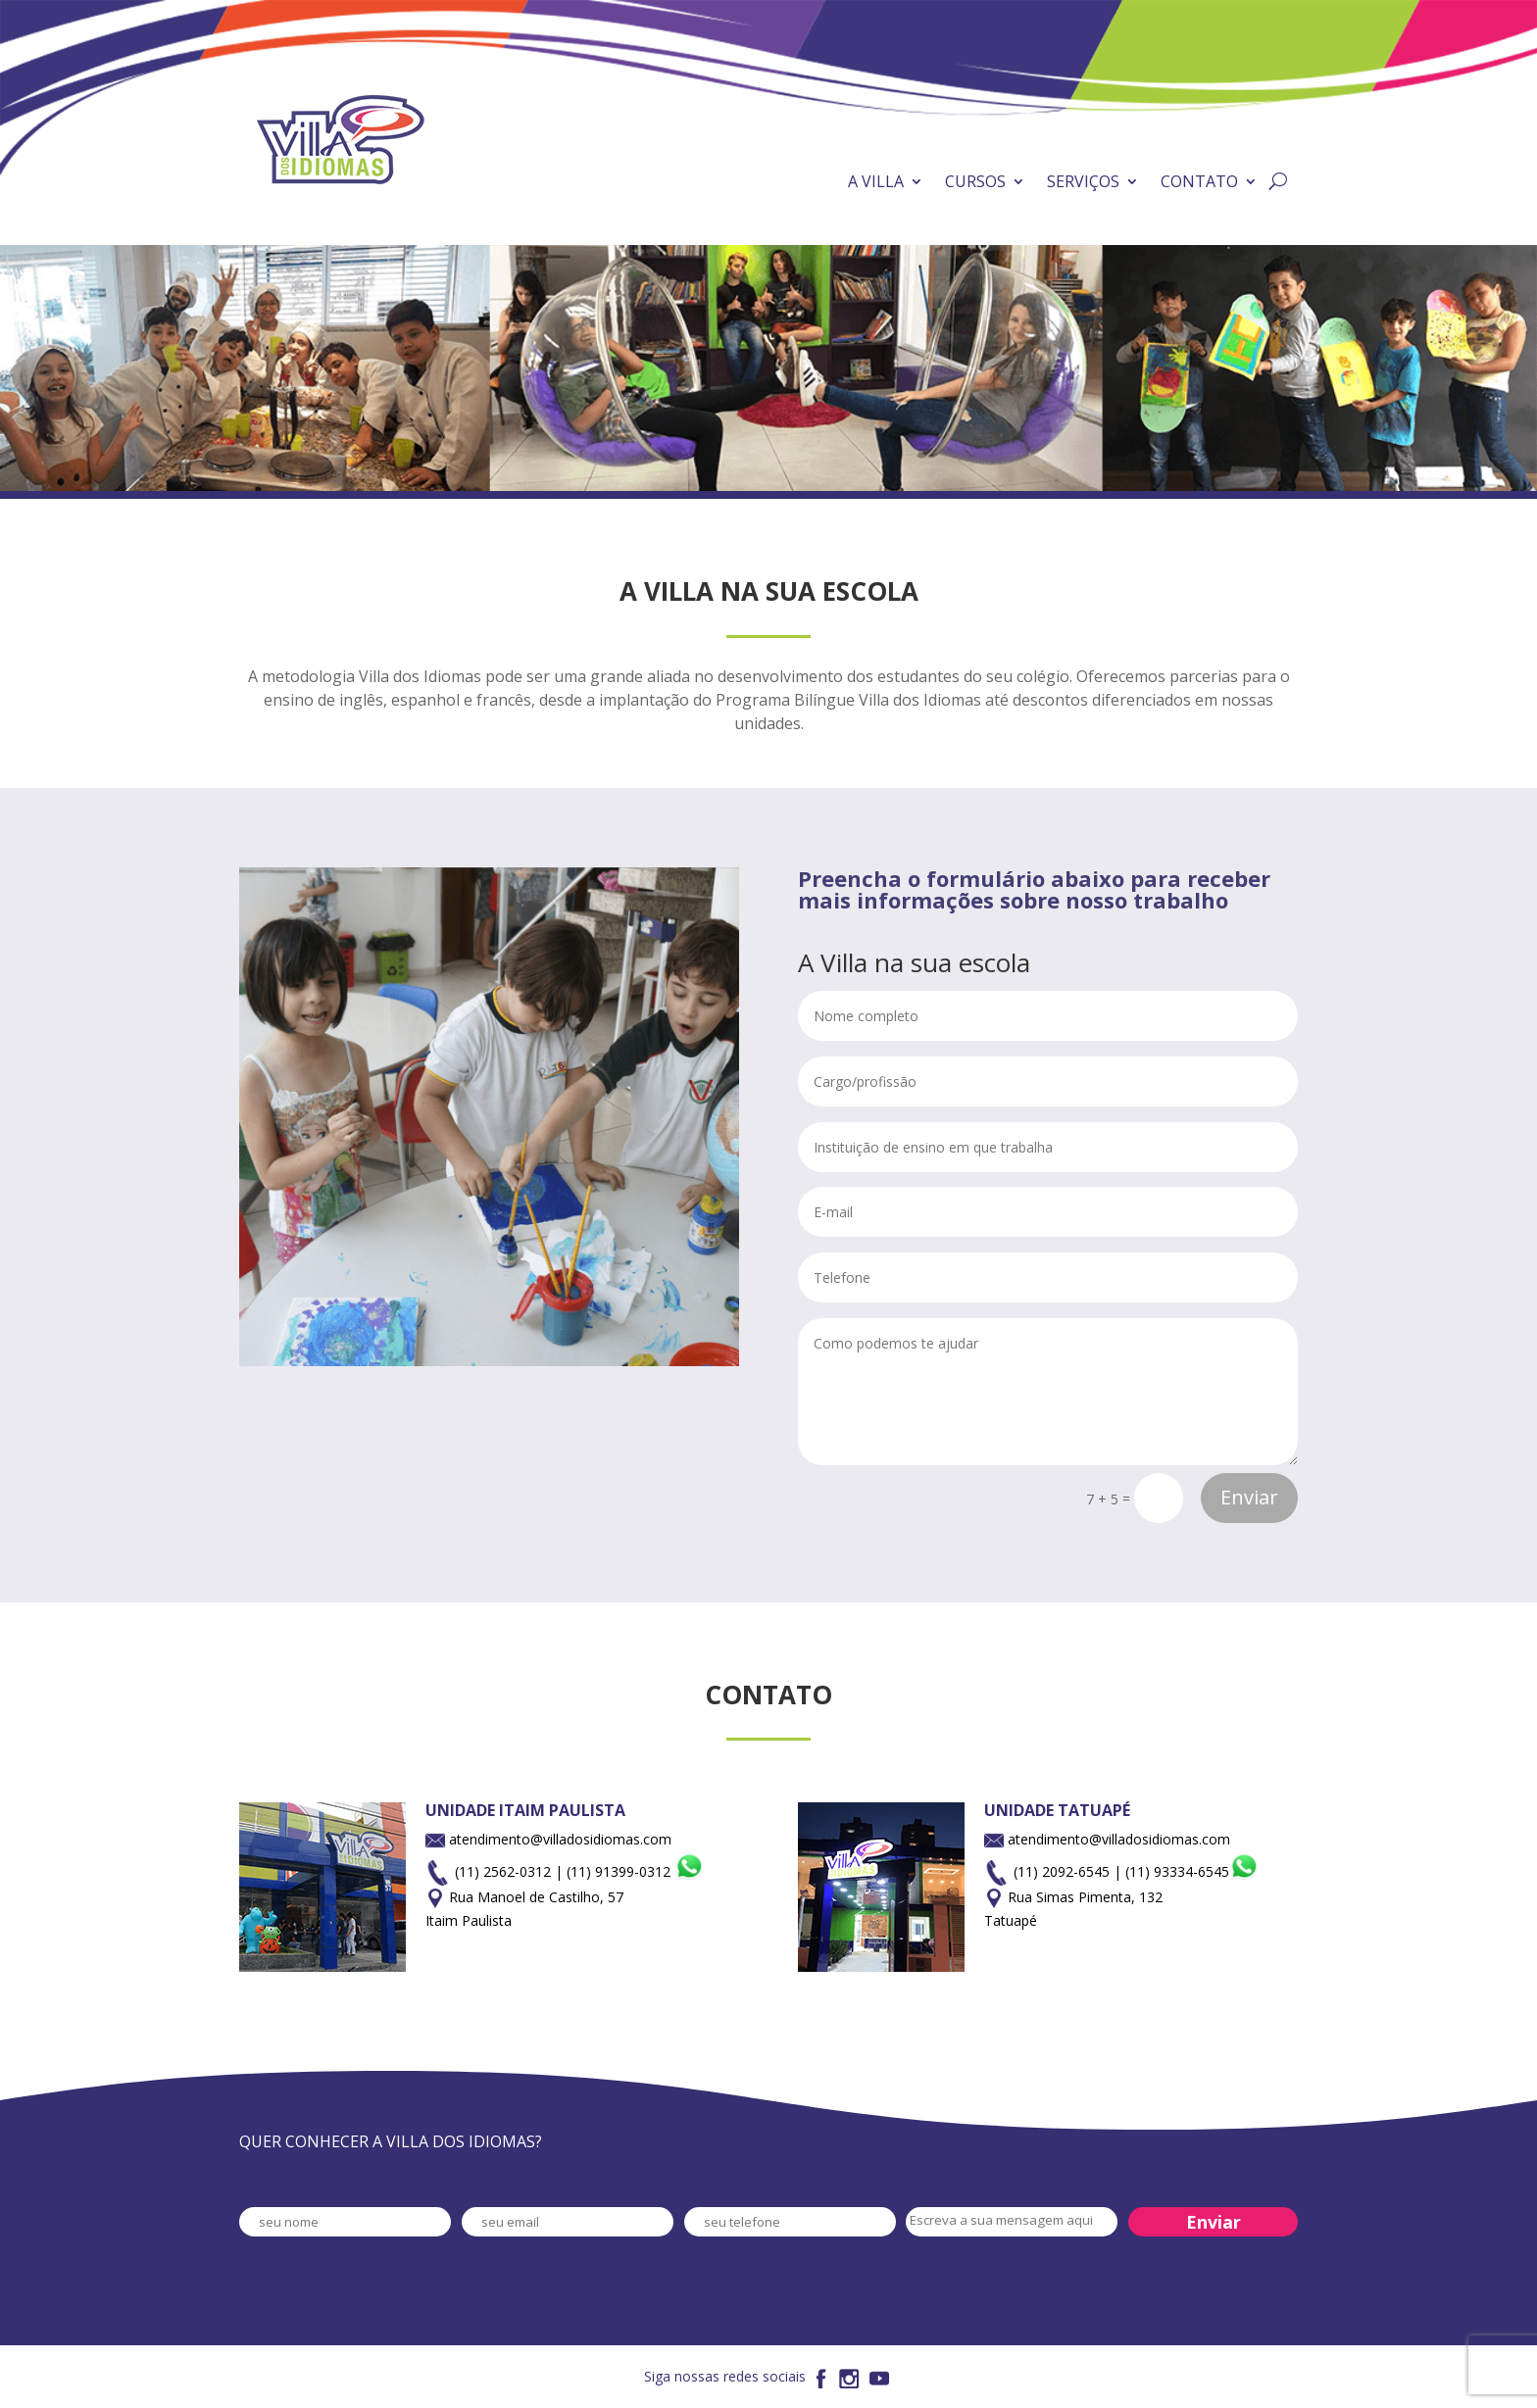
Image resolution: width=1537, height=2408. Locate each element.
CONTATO (1199, 181)
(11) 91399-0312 (635, 1871)
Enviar (1249, 1497)
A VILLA (876, 181)
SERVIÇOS (1083, 181)
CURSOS (975, 181)
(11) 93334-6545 (1192, 1871)
